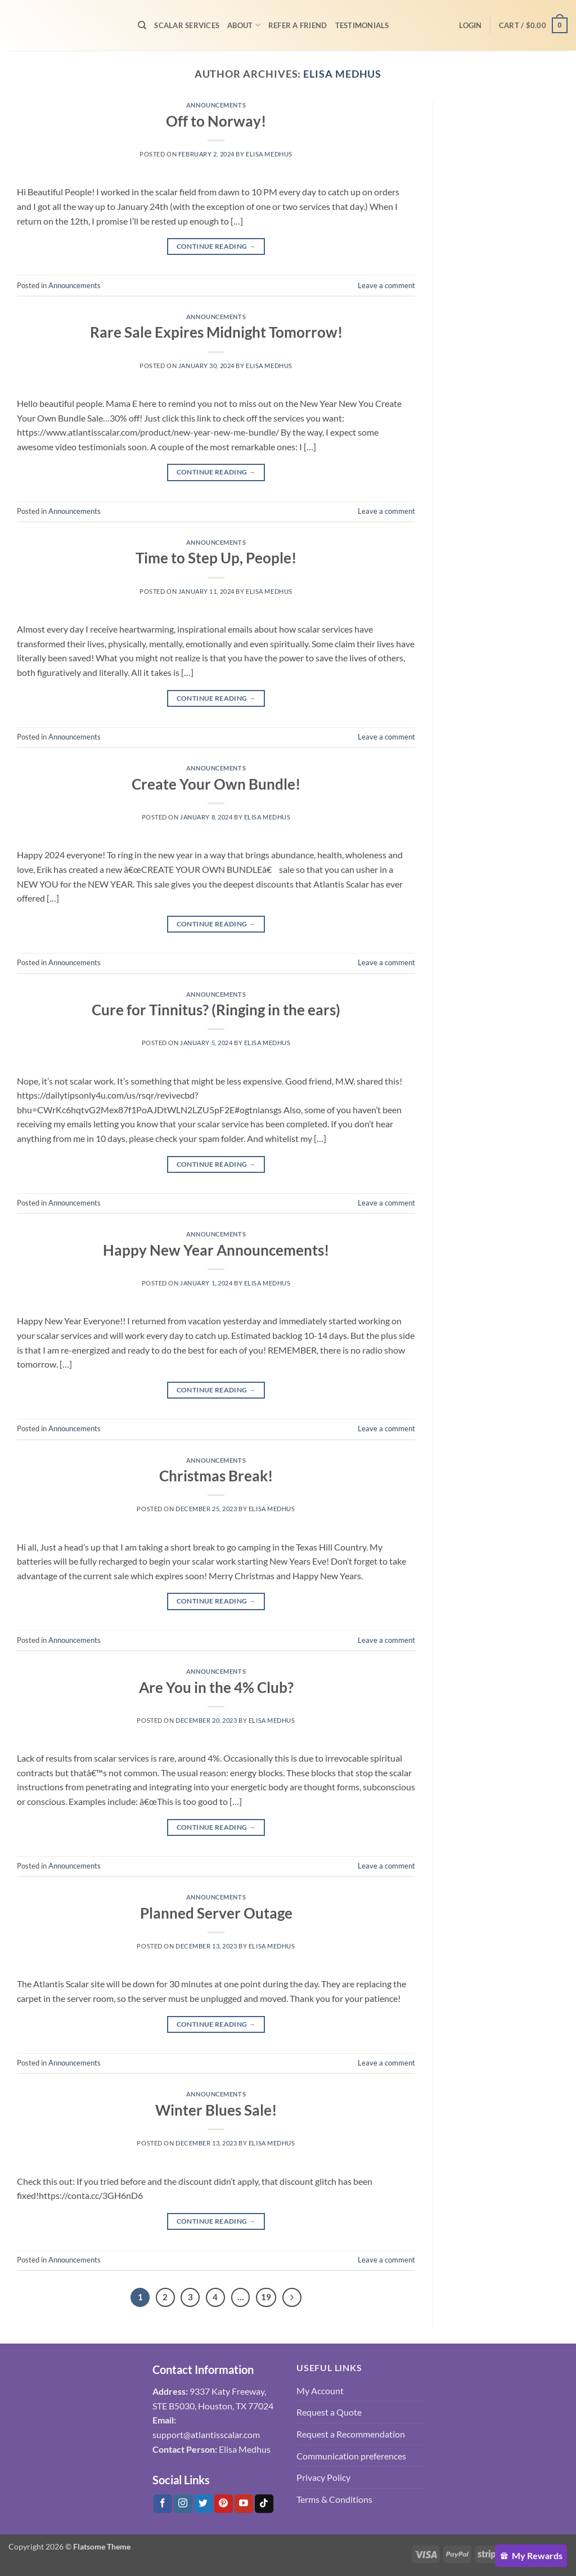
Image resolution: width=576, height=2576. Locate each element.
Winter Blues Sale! (216, 2110)
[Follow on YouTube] (244, 2504)
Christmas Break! (216, 1475)
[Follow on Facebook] (163, 2504)
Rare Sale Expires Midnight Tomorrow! (216, 332)
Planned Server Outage (216, 1913)
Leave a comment (386, 285)
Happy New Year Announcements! (216, 1250)
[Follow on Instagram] (183, 2504)
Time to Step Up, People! (216, 557)
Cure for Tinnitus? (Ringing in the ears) (216, 1009)
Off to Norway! (216, 121)
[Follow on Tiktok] (264, 2504)
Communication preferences (351, 2455)
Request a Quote (329, 2412)
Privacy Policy (323, 2477)
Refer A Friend (297, 25)
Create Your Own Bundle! (216, 784)
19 (266, 2297)
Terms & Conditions (334, 2499)
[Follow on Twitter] (203, 2504)
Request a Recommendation (350, 2434)
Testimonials (362, 25)
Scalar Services (186, 25)
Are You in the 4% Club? (216, 1687)
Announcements (216, 105)
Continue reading (216, 246)
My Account (320, 2390)
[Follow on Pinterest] (223, 2504)
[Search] (142, 25)
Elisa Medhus (342, 74)
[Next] (292, 2297)
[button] (470, 25)
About (243, 25)
